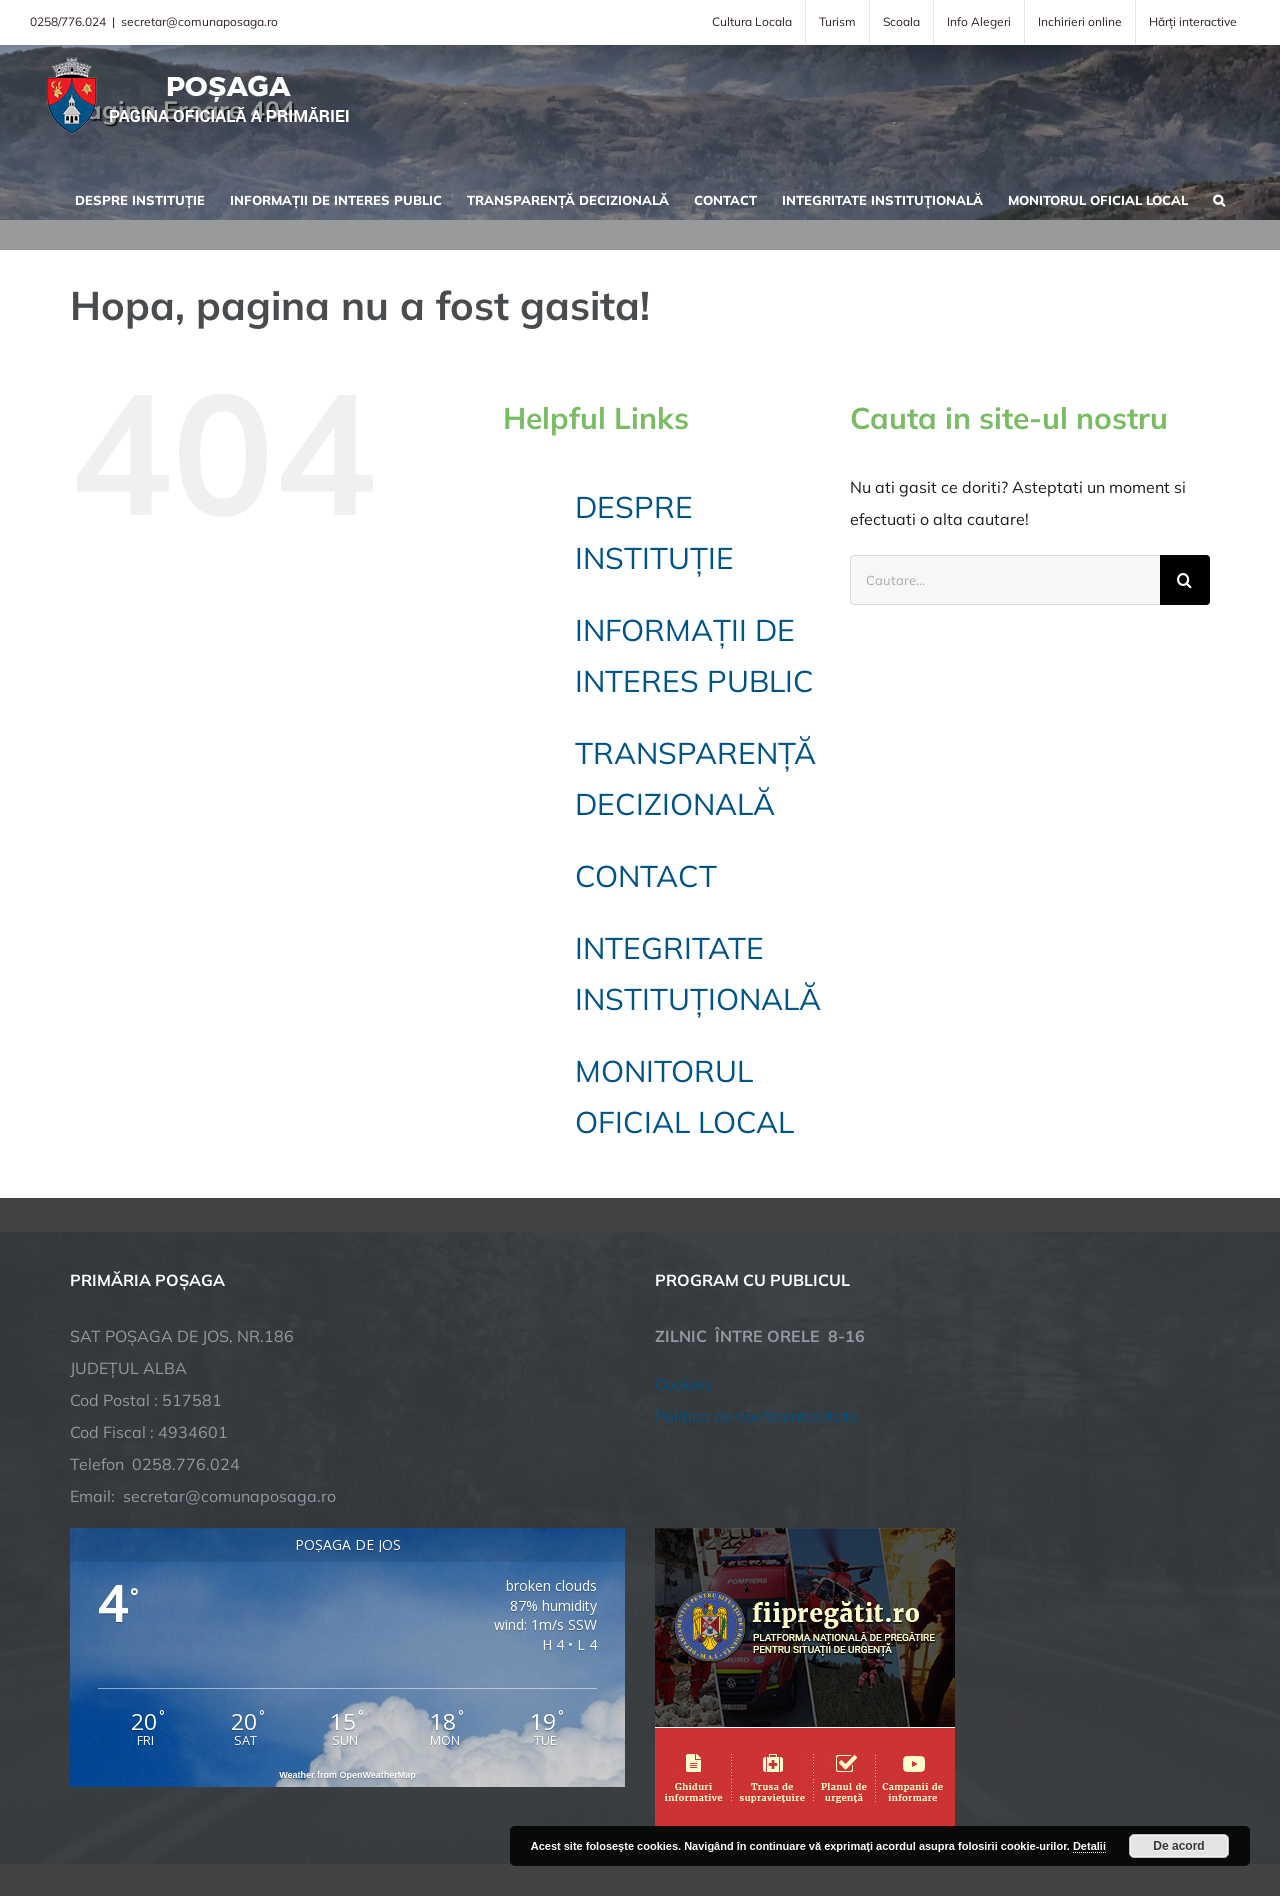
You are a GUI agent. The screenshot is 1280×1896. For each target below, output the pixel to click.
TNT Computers (288, 1818)
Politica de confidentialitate (757, 1260)
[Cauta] (1185, 580)
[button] (1219, 198)
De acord (1178, 1846)
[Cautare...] (1005, 580)
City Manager (382, 1818)
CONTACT (646, 876)
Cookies (683, 1228)
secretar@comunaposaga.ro (199, 21)
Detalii (1089, 1846)
